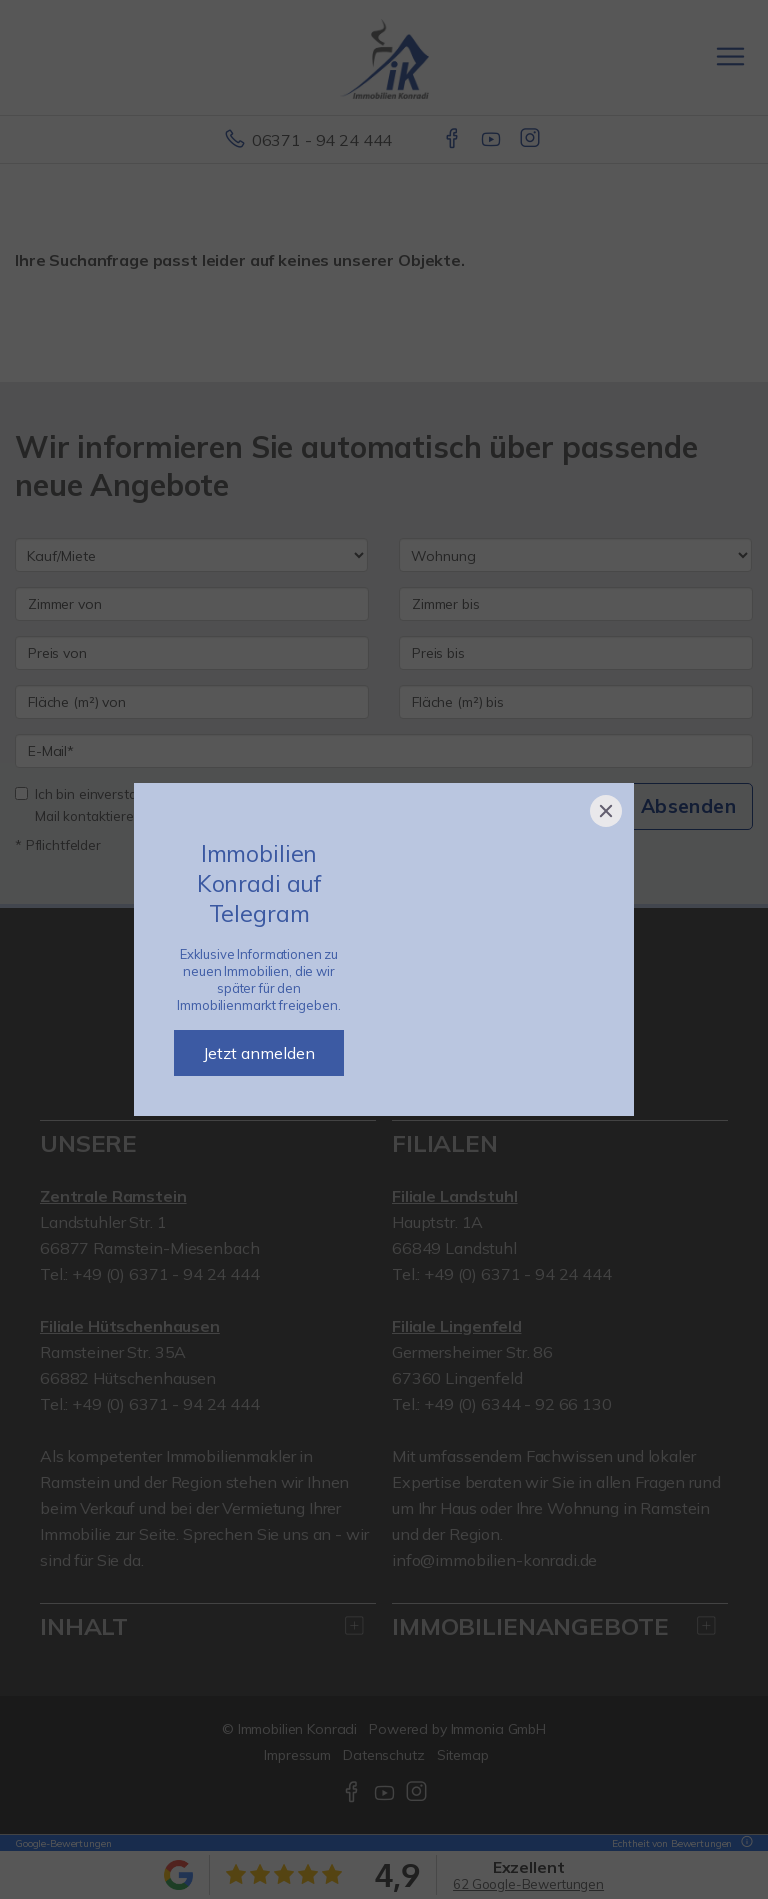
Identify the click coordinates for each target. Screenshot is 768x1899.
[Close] (606, 811)
